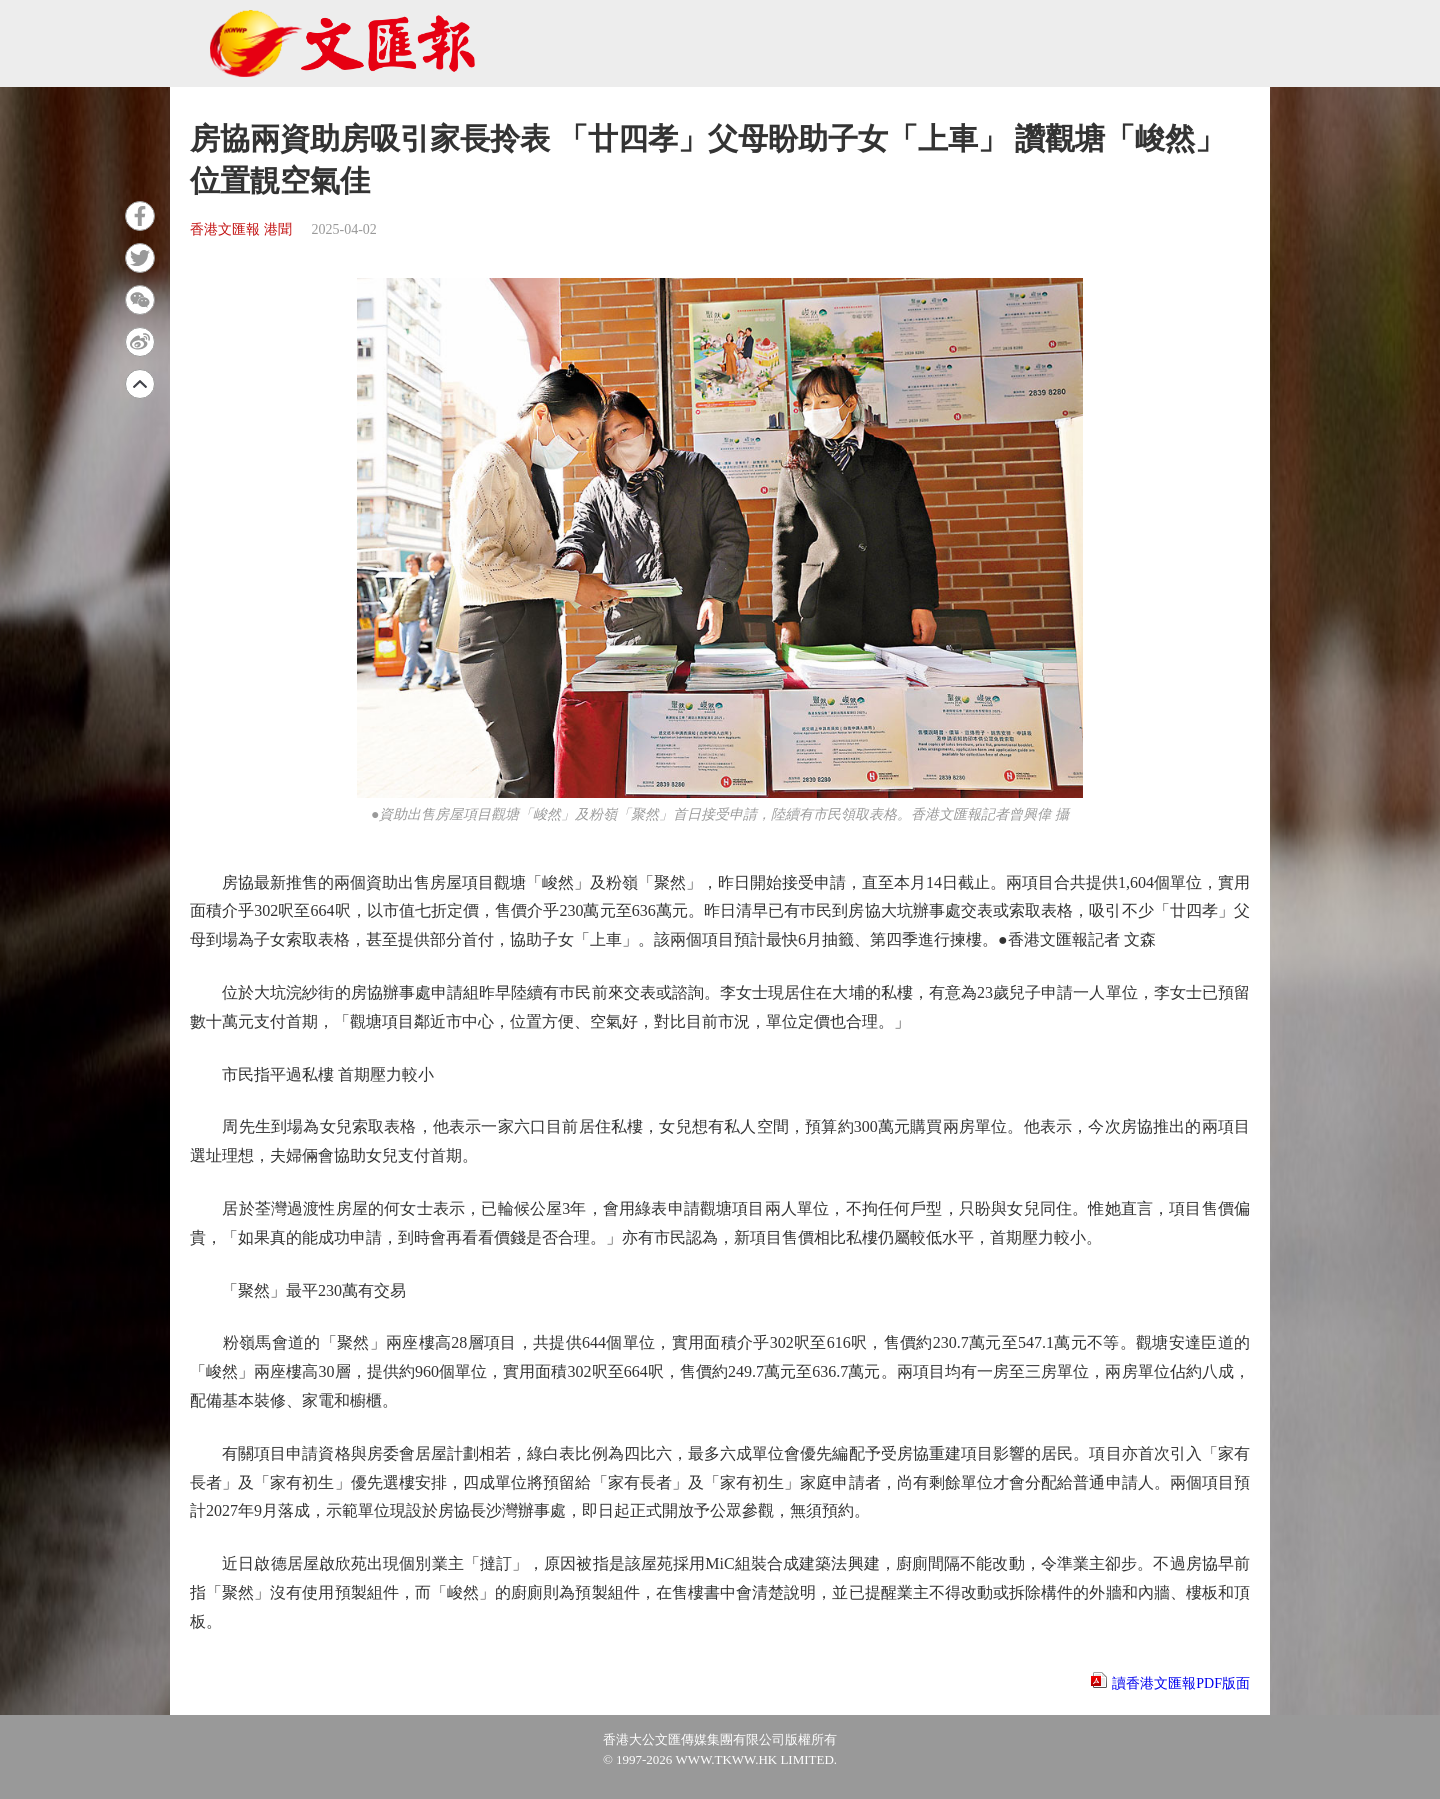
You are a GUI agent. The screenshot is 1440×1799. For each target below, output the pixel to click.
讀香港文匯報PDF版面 (1181, 1683)
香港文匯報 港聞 (241, 229)
